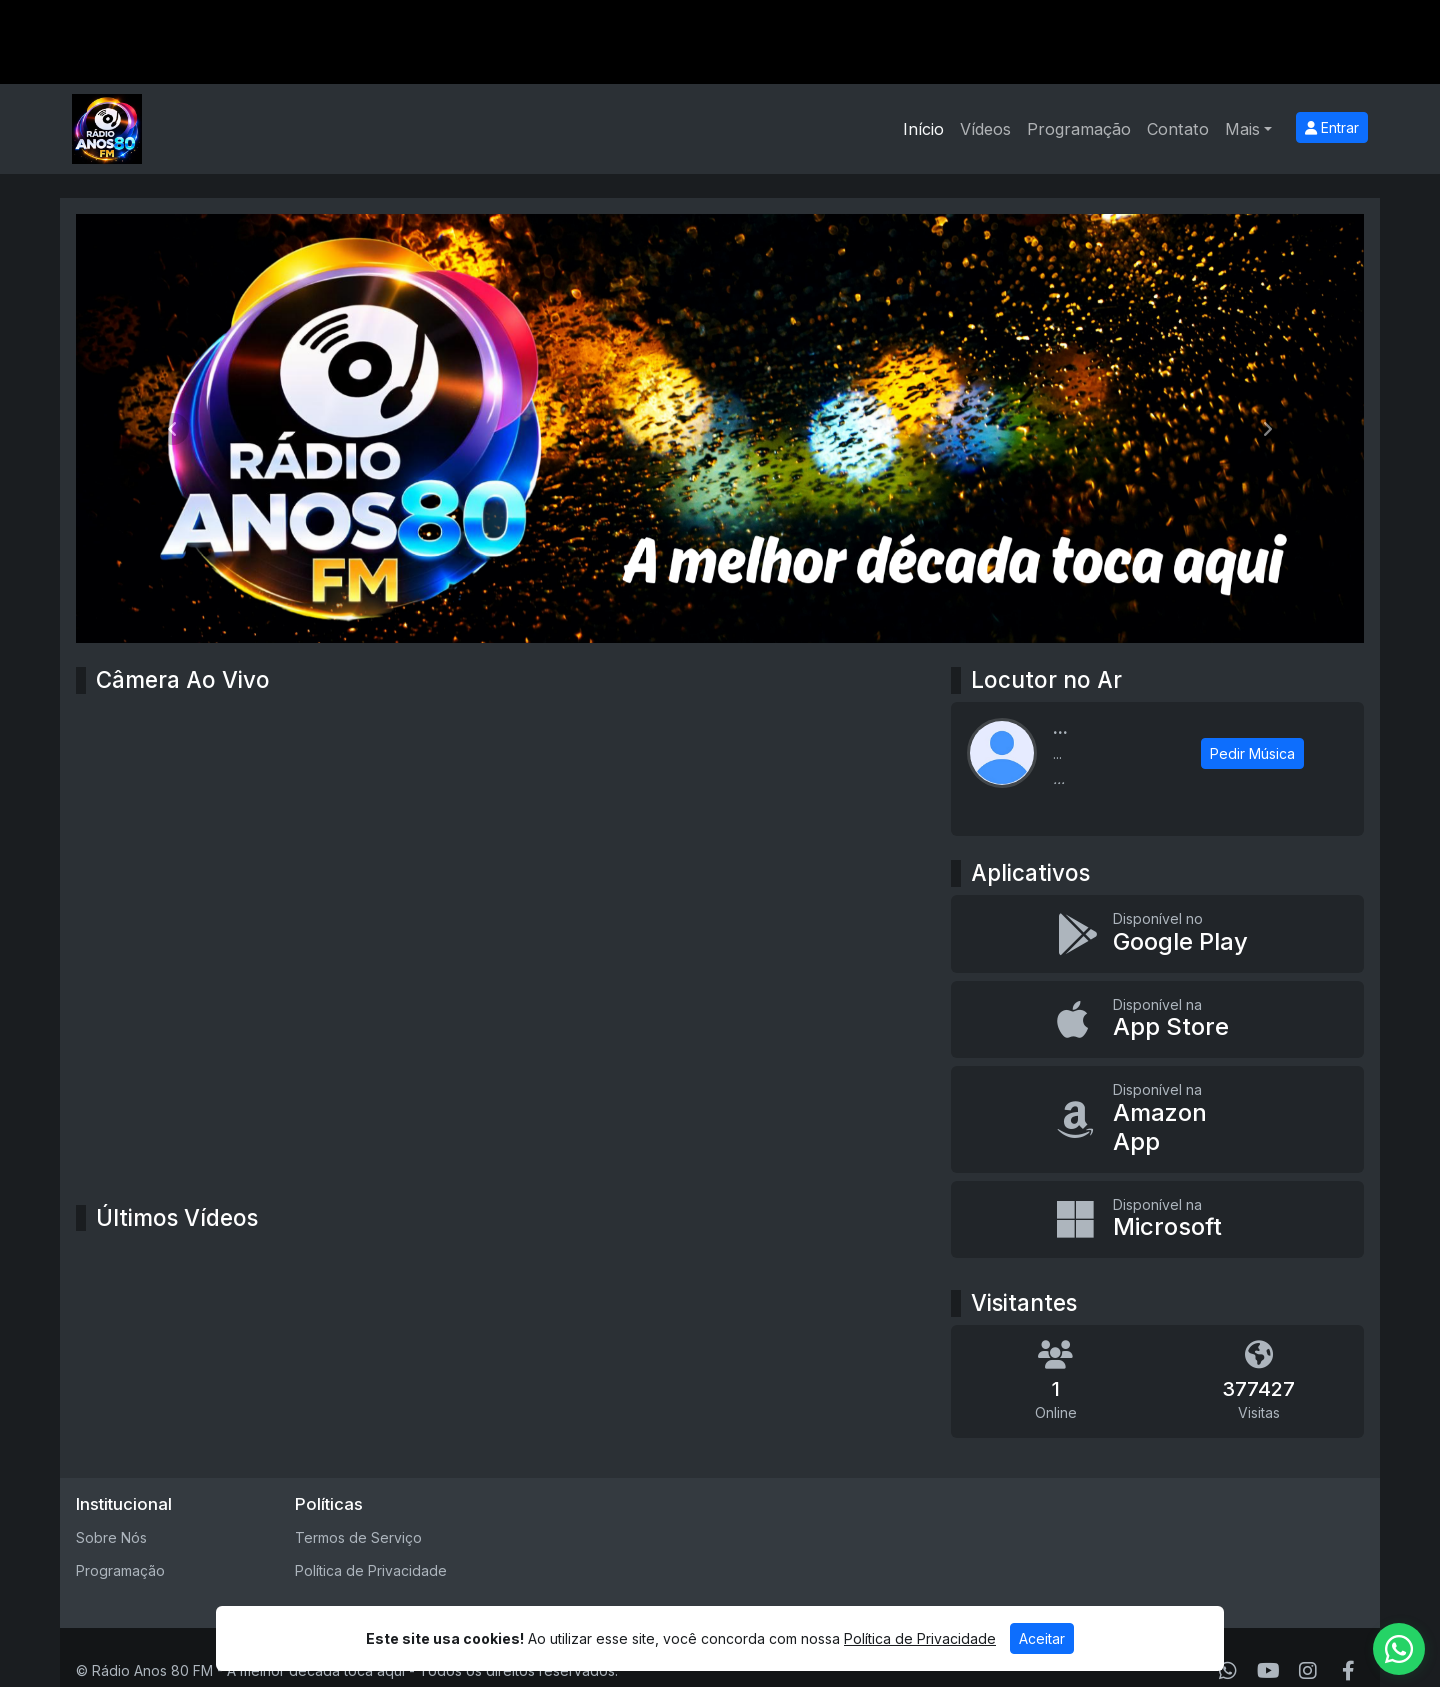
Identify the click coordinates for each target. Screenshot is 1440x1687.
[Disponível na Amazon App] (1157, 1119)
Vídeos (985, 129)
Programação (1079, 129)
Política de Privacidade (371, 1570)
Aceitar (1042, 1638)
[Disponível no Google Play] (1157, 934)
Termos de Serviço (358, 1537)
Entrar (1332, 127)
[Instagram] (1308, 1671)
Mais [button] (1242, 129)
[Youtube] (1268, 1671)
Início (923, 129)
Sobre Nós (111, 1537)
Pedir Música (1252, 753)
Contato (1178, 129)
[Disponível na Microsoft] (1157, 1220)
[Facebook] (1348, 1671)
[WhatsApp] (1228, 1671)
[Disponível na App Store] (1157, 1020)
